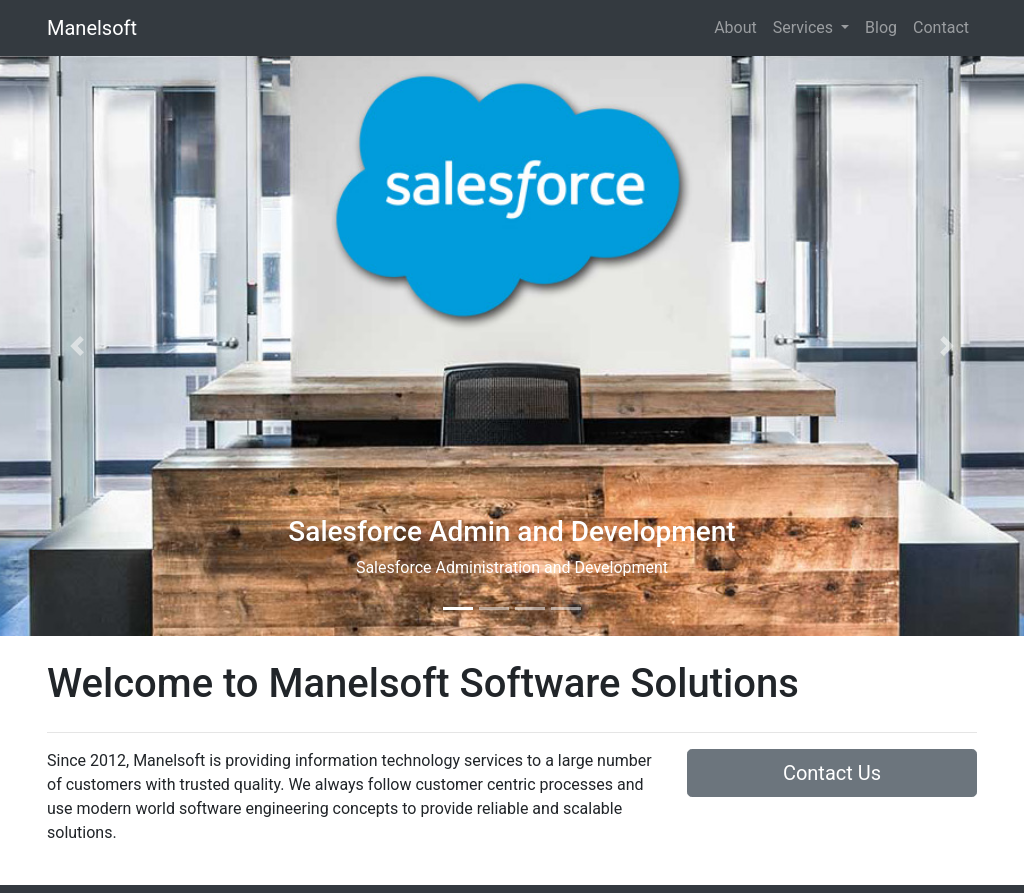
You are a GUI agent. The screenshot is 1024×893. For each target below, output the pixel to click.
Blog (881, 27)
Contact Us (832, 773)
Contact (941, 27)
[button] (77, 346)
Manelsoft (92, 28)
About (735, 27)
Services (805, 27)
